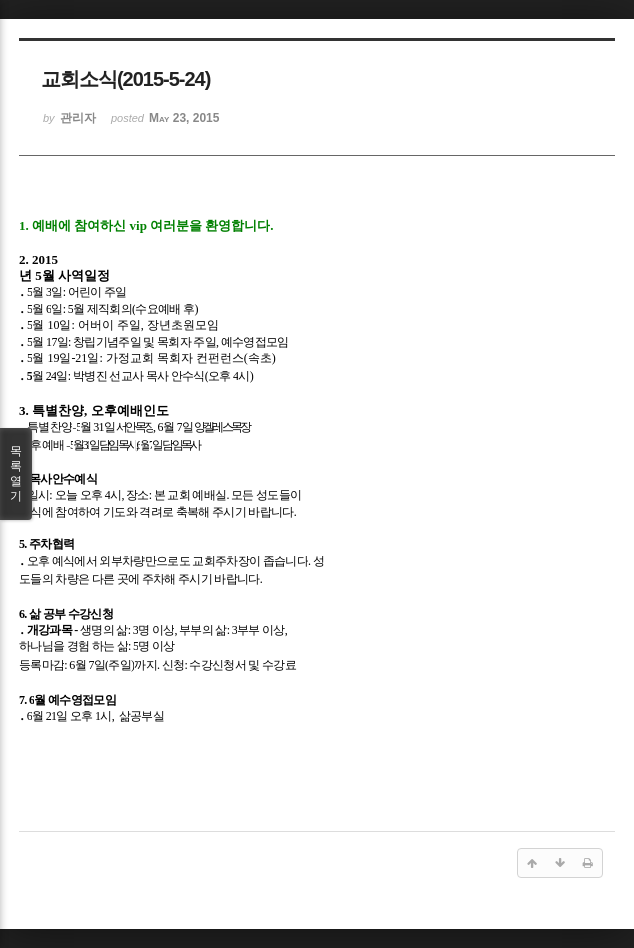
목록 (16, 474)
